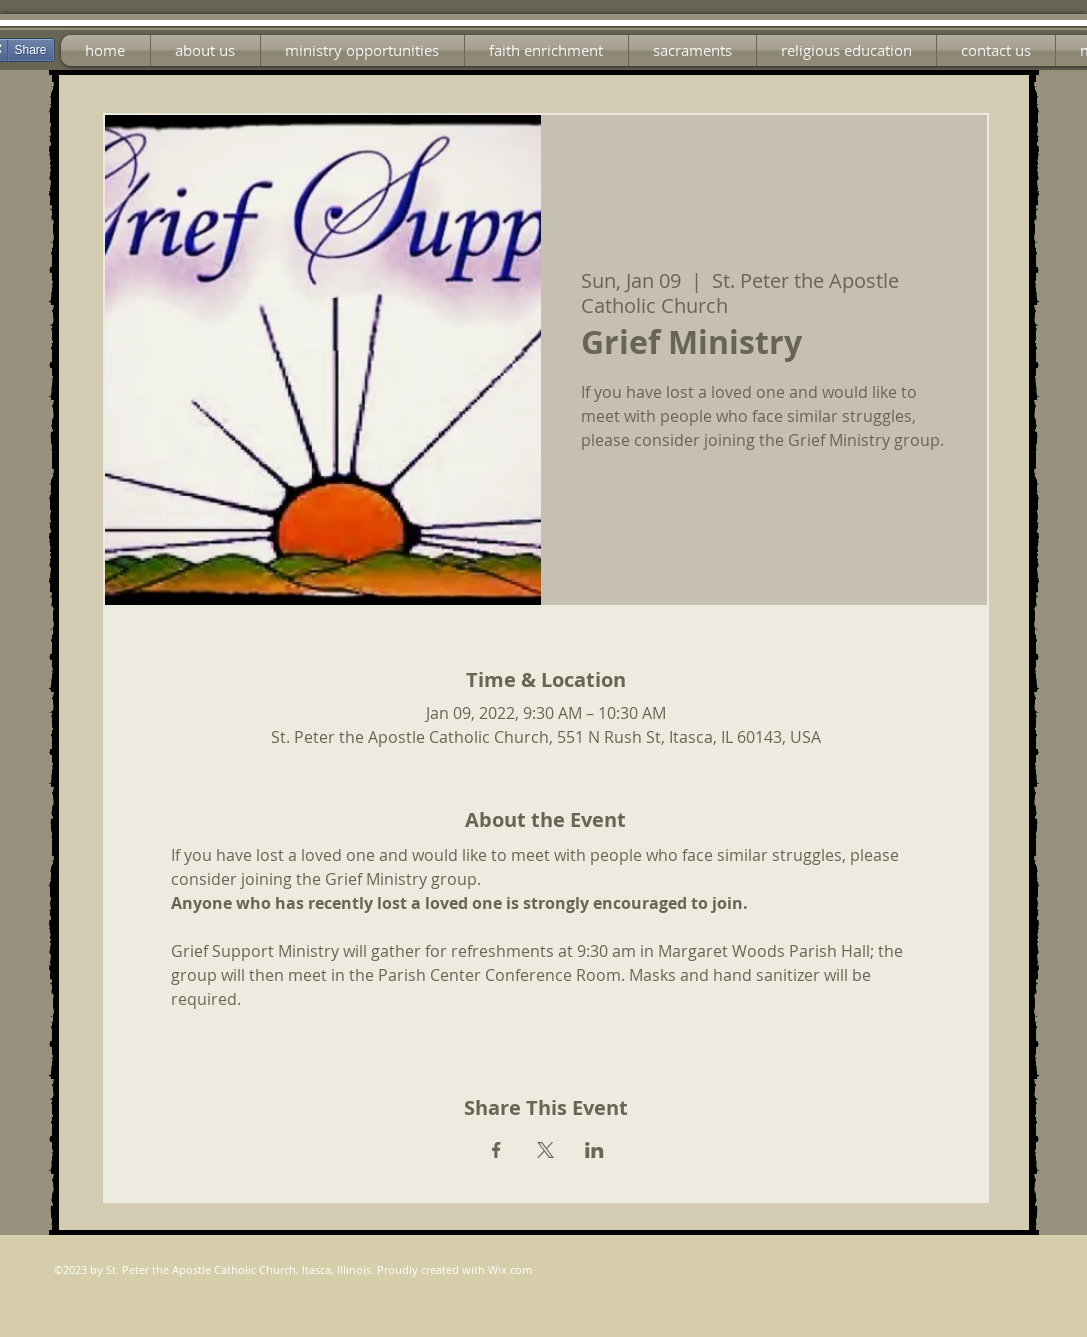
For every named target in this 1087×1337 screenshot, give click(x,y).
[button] (362, 50)
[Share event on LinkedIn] (594, 1150)
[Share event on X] (545, 1150)
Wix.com (510, 1269)
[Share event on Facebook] (496, 1150)
